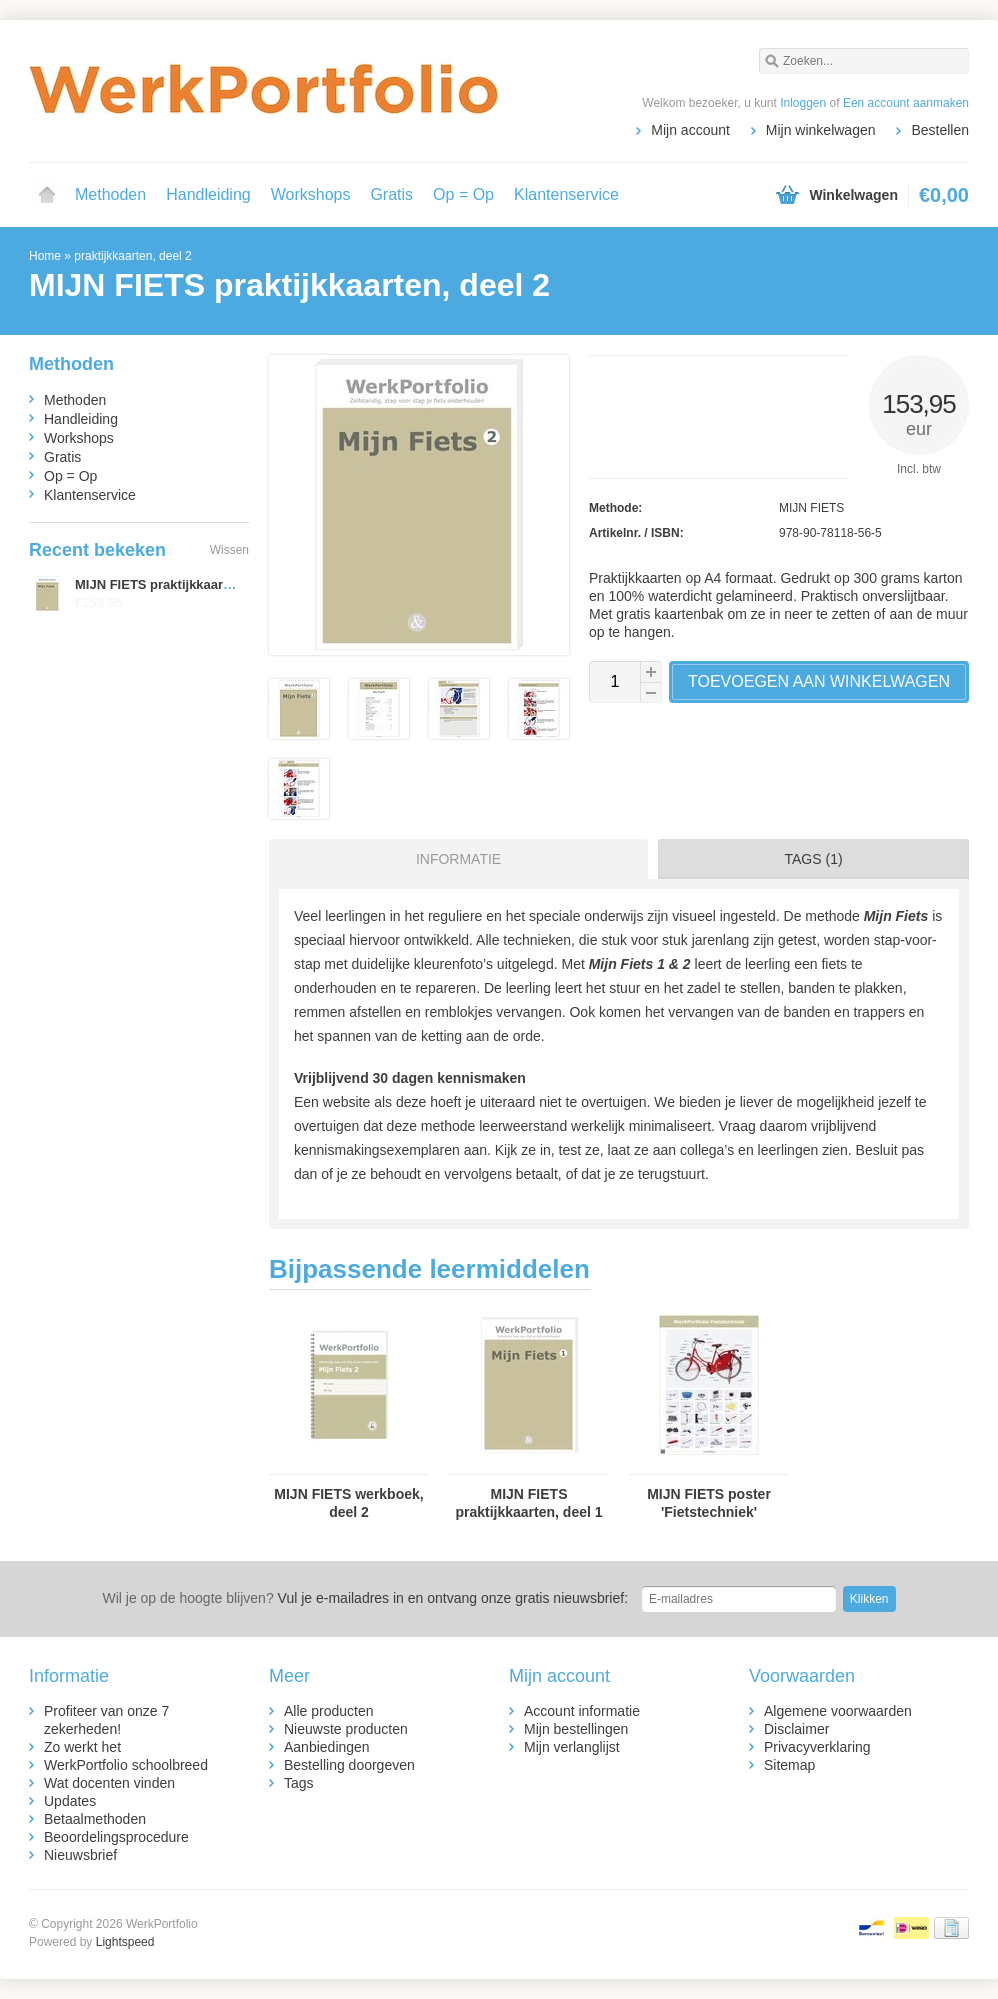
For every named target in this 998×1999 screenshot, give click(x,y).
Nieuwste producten (346, 1729)
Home (47, 195)
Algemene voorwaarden (838, 1711)
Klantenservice (566, 194)
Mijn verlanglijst (572, 1747)
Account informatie (582, 1711)
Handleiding (208, 194)
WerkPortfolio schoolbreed (126, 1765)
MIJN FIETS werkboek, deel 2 (348, 1503)
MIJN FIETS (811, 508)
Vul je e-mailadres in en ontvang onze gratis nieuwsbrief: (365, 1598)
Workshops (311, 194)
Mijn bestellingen (576, 1729)
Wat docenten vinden (109, 1783)
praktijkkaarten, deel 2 (132, 256)
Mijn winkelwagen (821, 130)
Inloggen (803, 103)
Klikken (869, 1599)
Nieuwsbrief (80, 1855)
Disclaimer (796, 1729)
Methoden (110, 194)
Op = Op (463, 194)
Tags (299, 1783)
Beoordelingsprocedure (116, 1837)
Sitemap (789, 1765)
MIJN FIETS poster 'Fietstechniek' (709, 1503)
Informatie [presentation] (458, 859)
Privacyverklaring (817, 1747)
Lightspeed (125, 1942)
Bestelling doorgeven (349, 1765)
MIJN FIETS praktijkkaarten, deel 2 (181, 584)
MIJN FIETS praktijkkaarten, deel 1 (528, 1503)
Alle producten (329, 1711)
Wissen (229, 550)
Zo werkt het (82, 1747)
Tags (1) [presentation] (814, 859)
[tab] (453, 859)
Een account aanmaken (906, 103)
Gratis (391, 194)
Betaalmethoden (95, 1819)
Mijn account (690, 130)
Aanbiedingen (327, 1747)
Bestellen (940, 130)
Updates (70, 1801)
